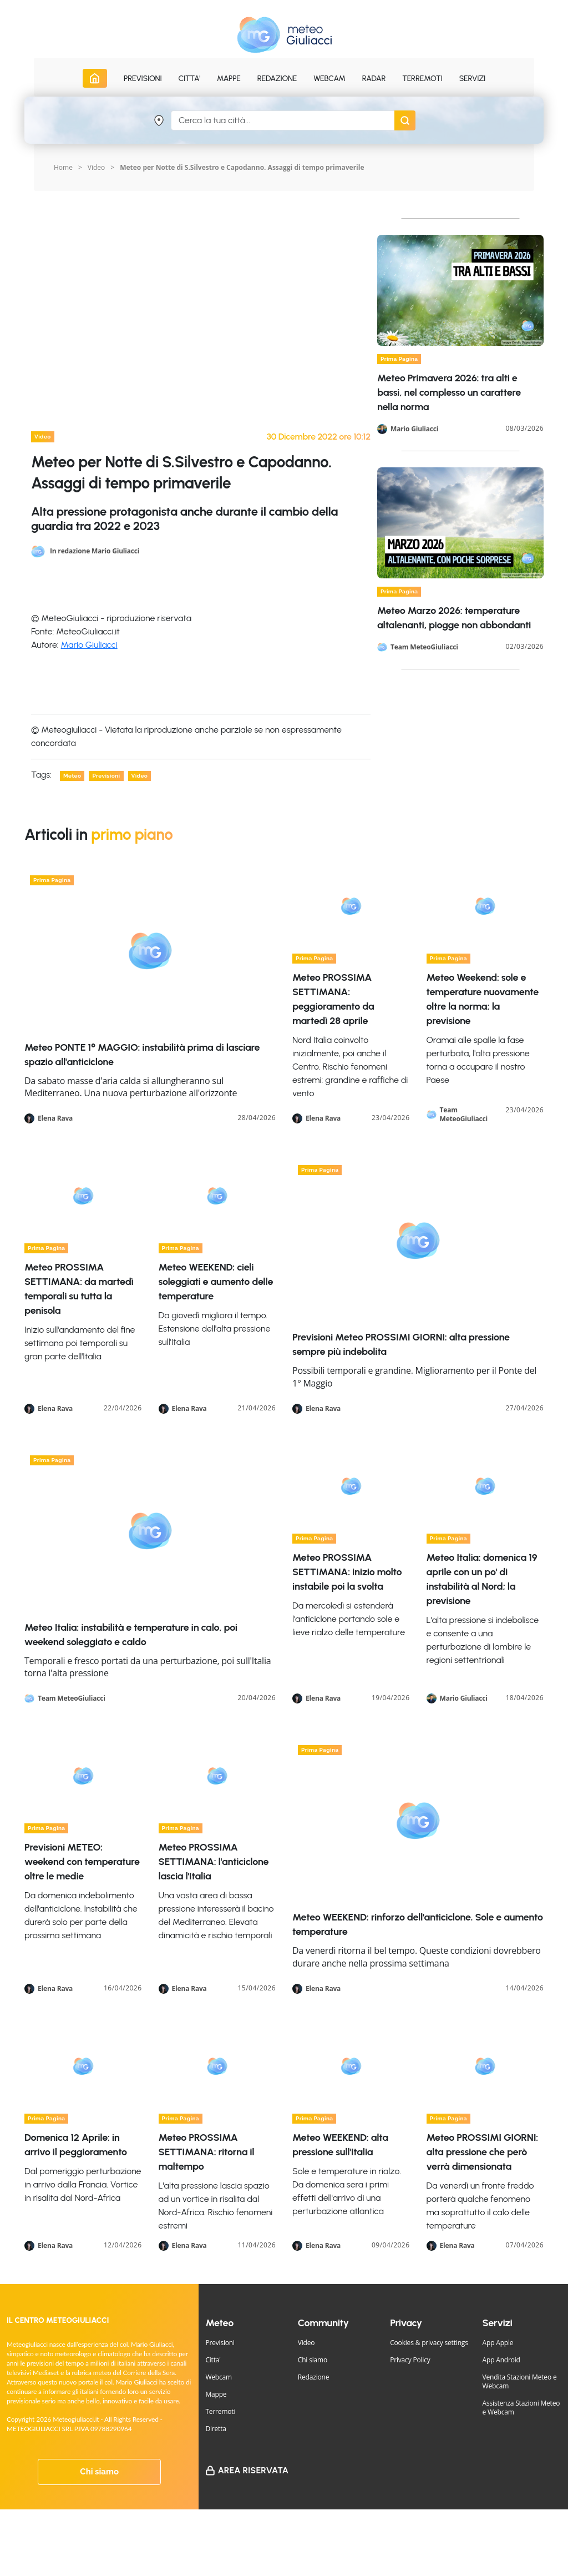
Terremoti (220, 2411)
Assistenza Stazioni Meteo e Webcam (521, 2407)
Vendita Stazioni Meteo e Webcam (520, 2381)
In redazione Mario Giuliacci (94, 550)
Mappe (215, 2394)
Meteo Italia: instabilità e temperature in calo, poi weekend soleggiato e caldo (130, 1634)
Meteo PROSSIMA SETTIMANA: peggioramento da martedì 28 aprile (333, 999)
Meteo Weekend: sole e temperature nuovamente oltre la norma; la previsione (483, 999)
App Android (501, 2360)
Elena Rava (55, 1118)
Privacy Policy (410, 2360)
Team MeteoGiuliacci (424, 647)
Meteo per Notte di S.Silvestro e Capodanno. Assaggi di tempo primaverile (242, 167)
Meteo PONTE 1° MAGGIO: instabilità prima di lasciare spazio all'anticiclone (142, 1054)
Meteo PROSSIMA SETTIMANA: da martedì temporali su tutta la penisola (79, 1289)
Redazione (313, 2377)
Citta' (212, 2360)
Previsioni (219, 2342)
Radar (374, 78)
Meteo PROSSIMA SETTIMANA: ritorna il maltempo (207, 2151)
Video (306, 2342)
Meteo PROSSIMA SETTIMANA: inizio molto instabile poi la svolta (347, 1571)
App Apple (498, 2342)
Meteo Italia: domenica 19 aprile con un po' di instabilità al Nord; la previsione (482, 1579)
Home (63, 167)
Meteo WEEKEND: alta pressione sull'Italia (340, 2144)
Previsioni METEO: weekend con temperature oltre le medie (82, 1861)
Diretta (215, 2428)
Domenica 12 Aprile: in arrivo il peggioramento (75, 2144)
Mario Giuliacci (89, 644)
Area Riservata (252, 2470)
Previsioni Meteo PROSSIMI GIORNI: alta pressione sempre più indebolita (401, 1344)
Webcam (329, 78)
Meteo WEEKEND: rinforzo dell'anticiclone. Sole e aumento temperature (417, 1924)
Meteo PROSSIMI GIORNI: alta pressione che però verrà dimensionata (483, 2151)
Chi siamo (99, 2472)
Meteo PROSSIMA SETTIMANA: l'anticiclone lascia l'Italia (214, 1861)
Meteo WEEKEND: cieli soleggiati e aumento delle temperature (216, 1281)
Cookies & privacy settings (429, 2342)
